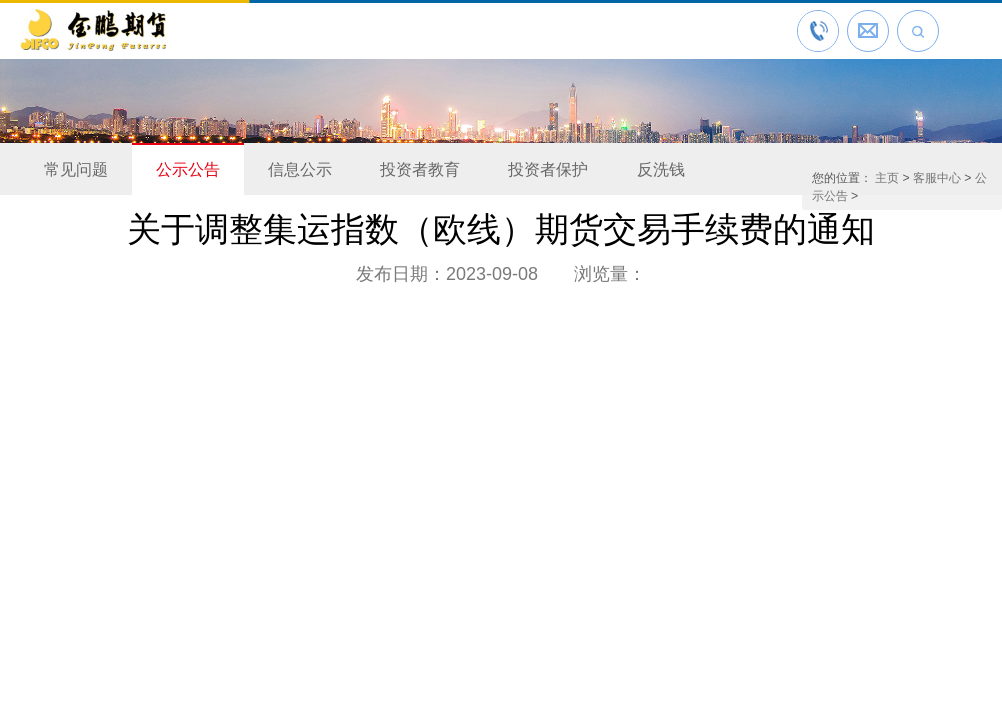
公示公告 (188, 169)
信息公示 (300, 169)
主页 (887, 178)
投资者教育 (420, 169)
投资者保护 (548, 169)
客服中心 (937, 178)
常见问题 (76, 169)
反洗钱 (661, 169)
